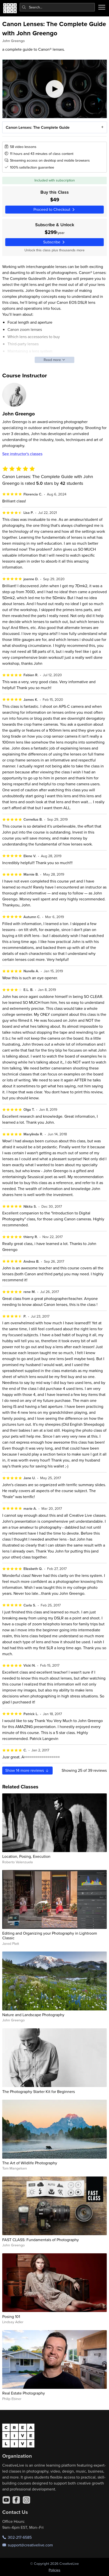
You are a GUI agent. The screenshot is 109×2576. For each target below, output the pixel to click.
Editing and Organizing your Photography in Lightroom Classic (49, 1935)
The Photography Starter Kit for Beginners (38, 2091)
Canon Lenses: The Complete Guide (37, 127)
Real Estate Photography (23, 2393)
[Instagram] (26, 2500)
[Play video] (54, 89)
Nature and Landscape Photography (33, 2014)
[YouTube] (6, 2500)
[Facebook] (16, 2500)
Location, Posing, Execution (26, 1856)
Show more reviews (27, 1770)
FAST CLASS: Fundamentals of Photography (40, 2239)
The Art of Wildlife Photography (29, 2163)
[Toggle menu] (102, 7)
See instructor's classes (22, 453)
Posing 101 (11, 2316)
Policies (54, 2570)
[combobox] (57, 7)
